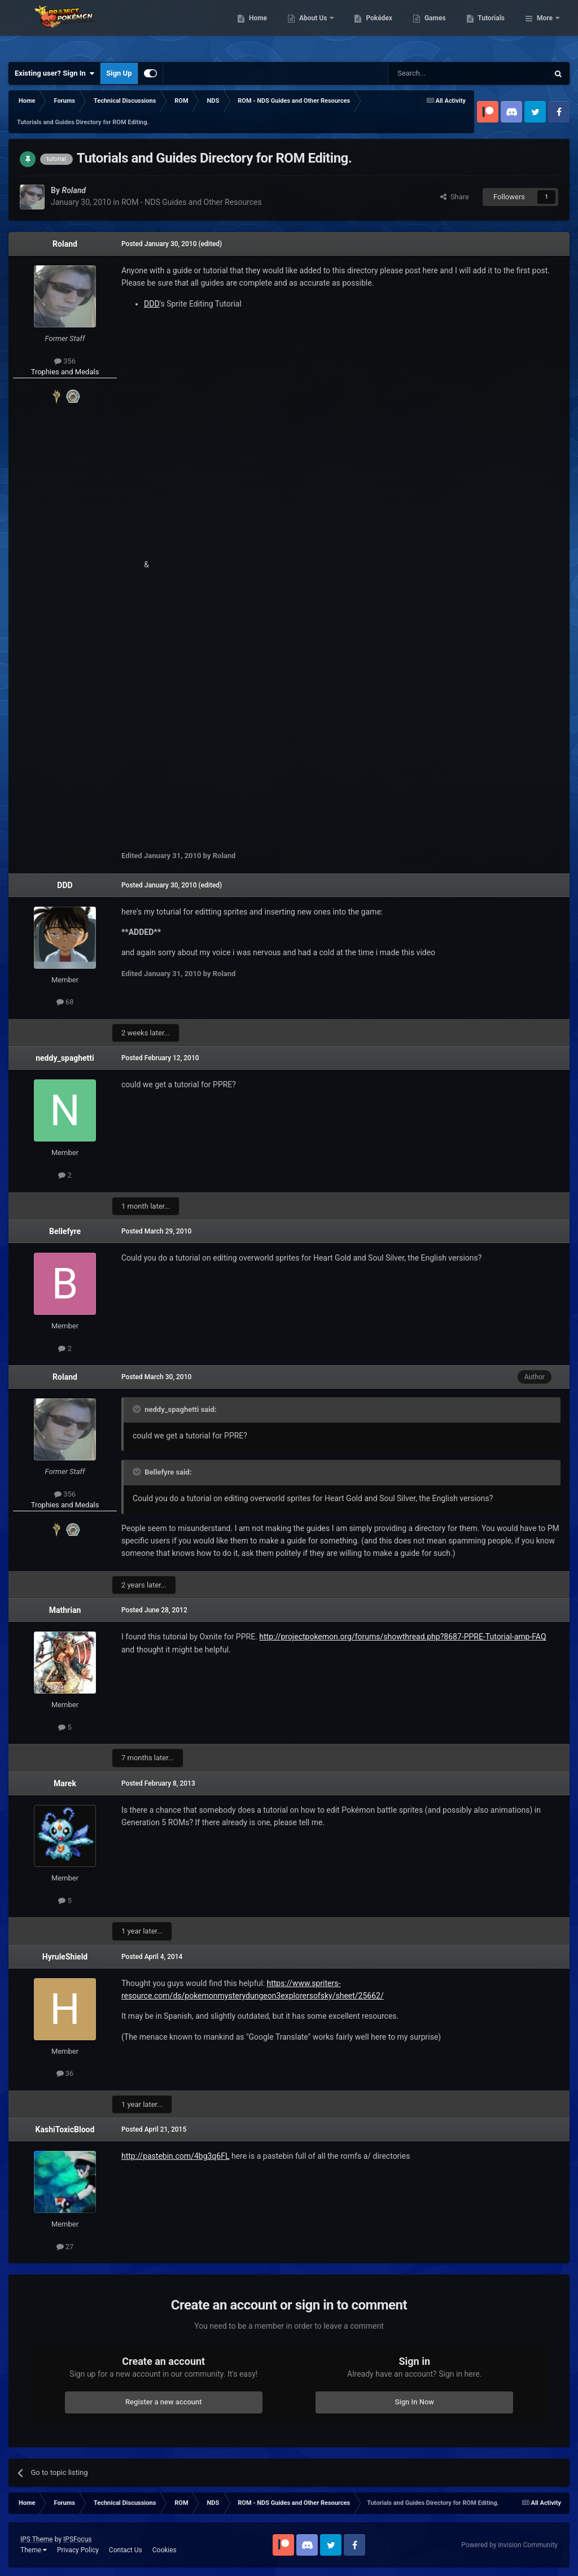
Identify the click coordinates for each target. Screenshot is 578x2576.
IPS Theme (36, 2539)
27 (65, 2246)
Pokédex (437, 28)
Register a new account (163, 2402)
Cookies (164, 2550)
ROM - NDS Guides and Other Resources (191, 202)
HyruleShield (64, 1956)
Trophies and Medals (65, 372)
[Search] (441, 73)
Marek (65, 1783)
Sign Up (119, 73)
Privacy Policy (78, 2550)
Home (316, 28)
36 (65, 2073)
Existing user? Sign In (54, 73)
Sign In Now (414, 2402)
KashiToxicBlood (65, 2129)
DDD (152, 303)
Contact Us (125, 2550)
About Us (371, 28)
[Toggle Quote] (138, 1409)
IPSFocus (77, 2539)
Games (493, 28)
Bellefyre (65, 1231)
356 (65, 361)
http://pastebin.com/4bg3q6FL (175, 2155)
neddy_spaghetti (65, 1057)
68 (65, 1002)
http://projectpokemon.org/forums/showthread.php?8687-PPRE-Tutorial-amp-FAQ (402, 1636)
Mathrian (65, 1610)
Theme (33, 2550)
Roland (64, 243)
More (544, 28)
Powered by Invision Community (509, 2545)
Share (454, 197)
